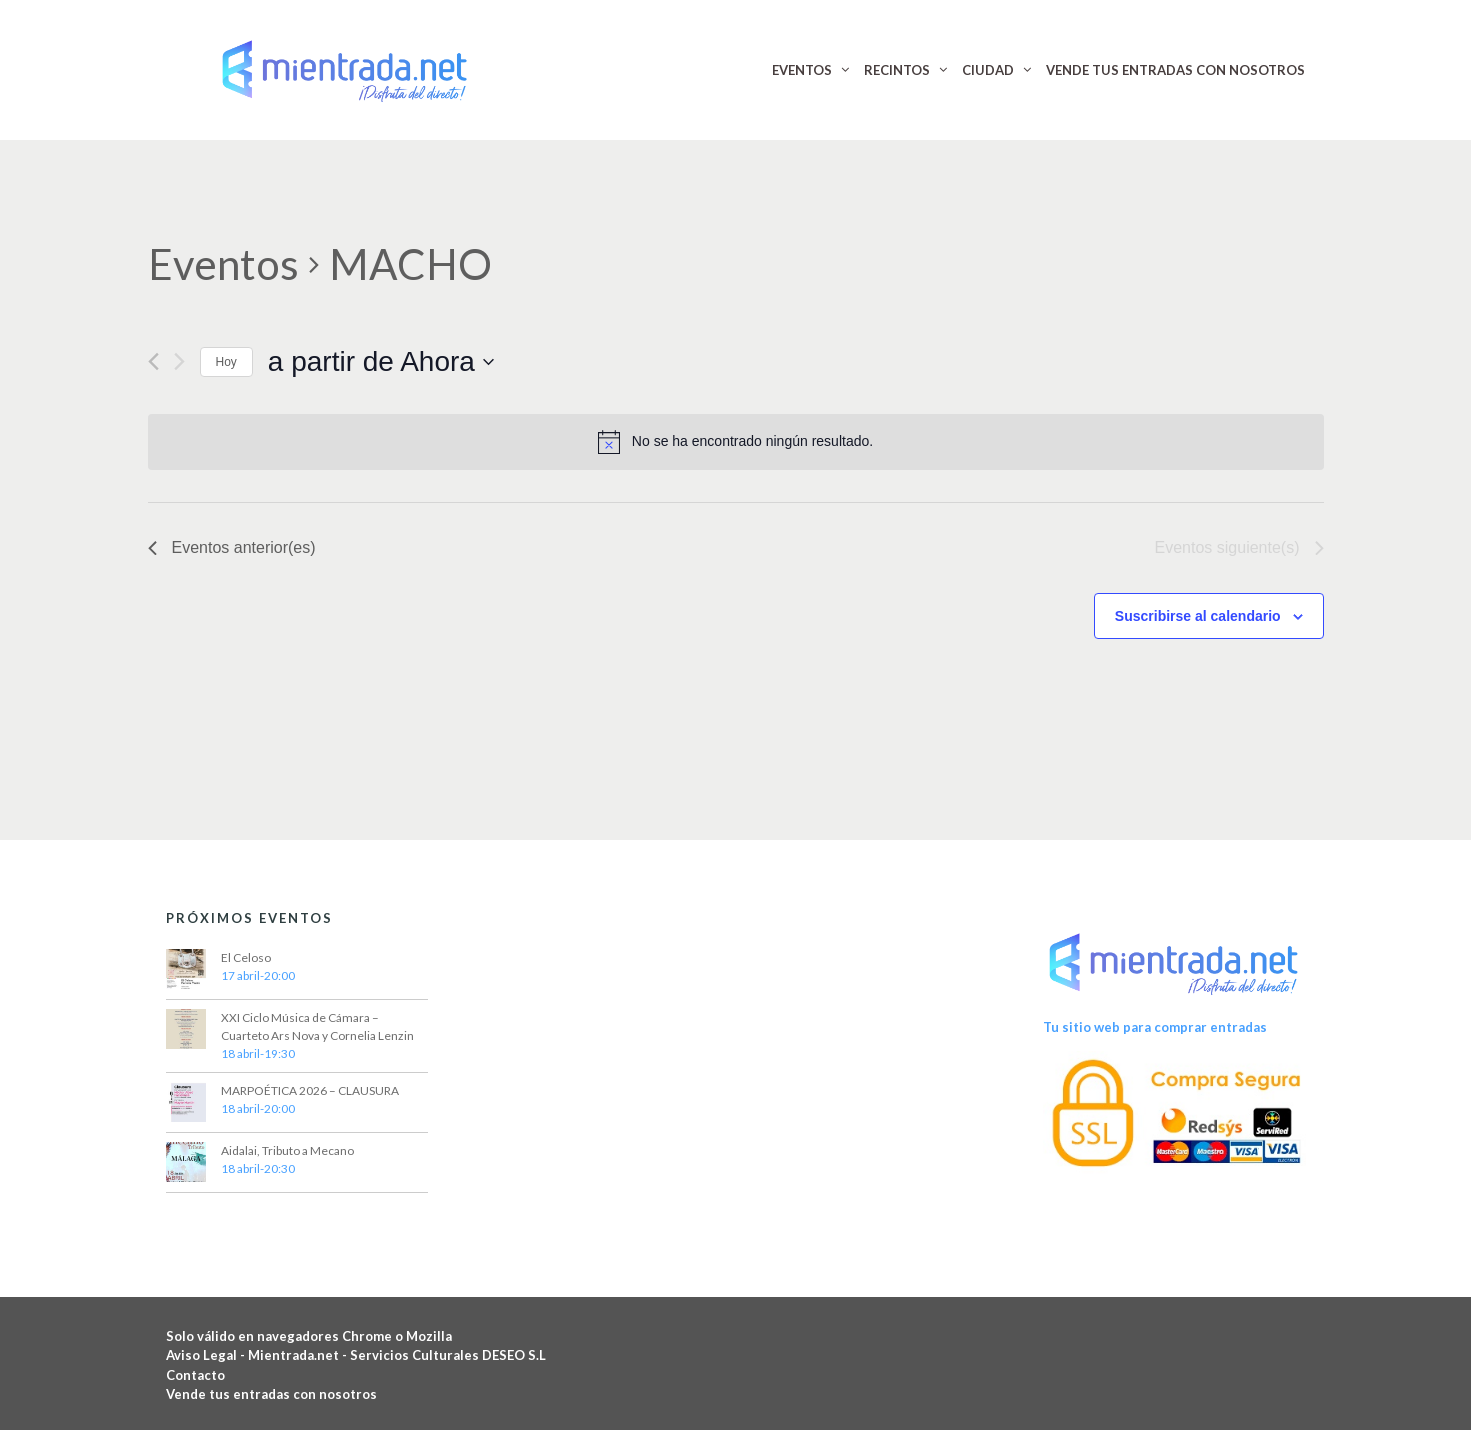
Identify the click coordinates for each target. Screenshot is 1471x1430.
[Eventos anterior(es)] (153, 361)
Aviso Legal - (207, 1355)
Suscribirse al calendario (1198, 616)
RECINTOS (897, 70)
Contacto (195, 1375)
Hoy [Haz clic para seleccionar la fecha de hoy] (226, 362)
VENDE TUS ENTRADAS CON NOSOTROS (1175, 70)
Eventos (223, 264)
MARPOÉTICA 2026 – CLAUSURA (310, 1090)
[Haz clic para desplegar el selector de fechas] (381, 362)
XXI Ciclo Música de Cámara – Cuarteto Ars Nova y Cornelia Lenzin (317, 1026)
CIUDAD (988, 70)
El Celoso (246, 957)
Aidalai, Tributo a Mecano (287, 1150)
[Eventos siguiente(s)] (179, 361)
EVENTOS (802, 70)
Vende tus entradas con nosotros (271, 1394)
